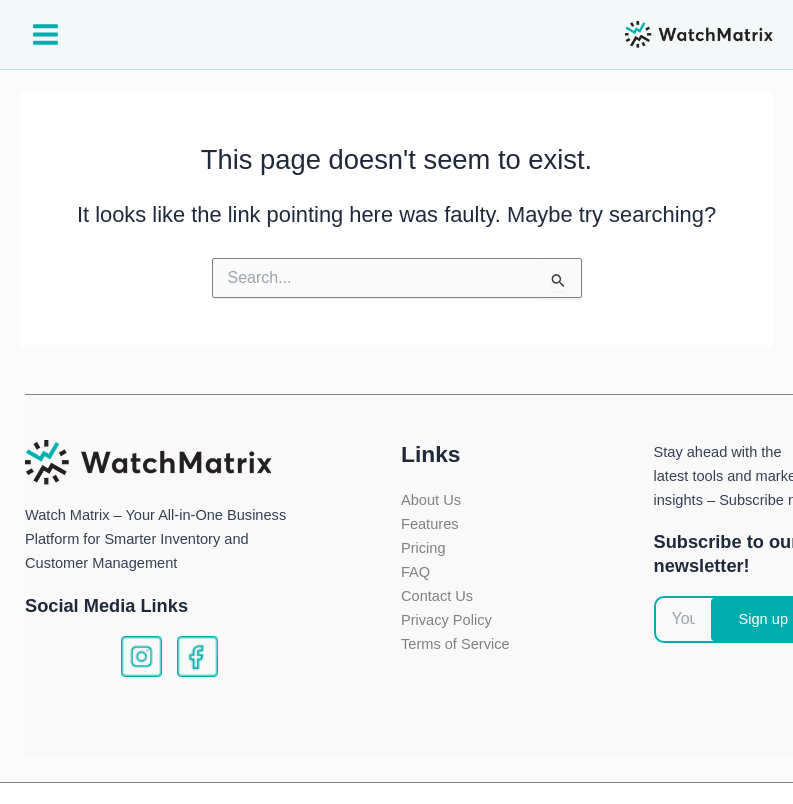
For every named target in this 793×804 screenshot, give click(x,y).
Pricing (423, 548)
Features (430, 524)
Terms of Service (455, 644)
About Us (431, 500)
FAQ (415, 572)
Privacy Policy (446, 620)
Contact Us (437, 596)
